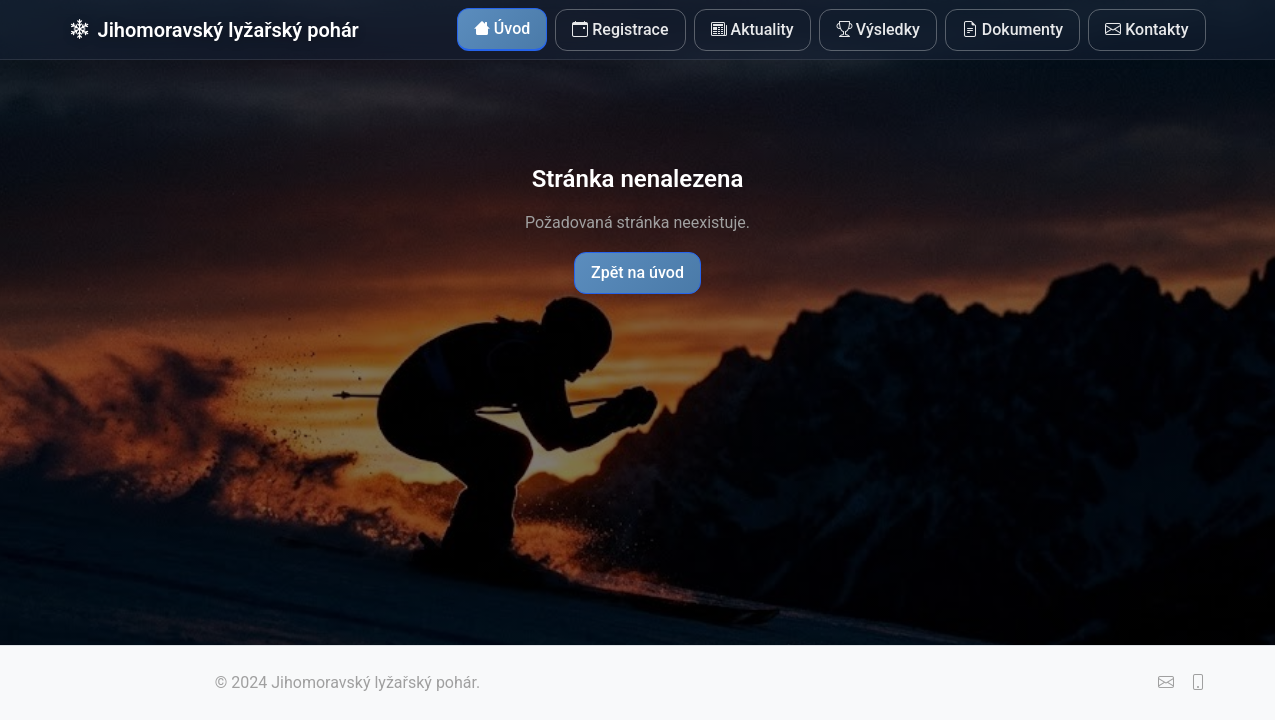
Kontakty (1146, 30)
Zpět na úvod (637, 272)
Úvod (502, 29)
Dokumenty (1012, 30)
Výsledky (878, 30)
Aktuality (752, 30)
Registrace (620, 30)
